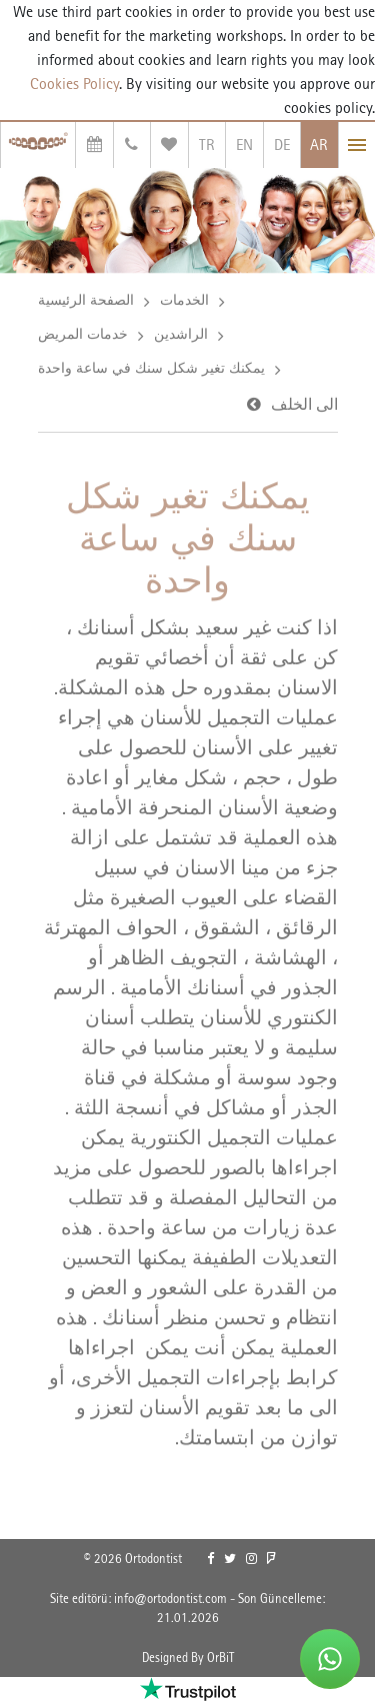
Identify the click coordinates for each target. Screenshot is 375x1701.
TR (207, 144)
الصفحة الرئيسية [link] (86, 302)
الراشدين (181, 336)
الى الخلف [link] (304, 406)
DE (282, 144)
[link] (210, 1559)
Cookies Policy (74, 83)
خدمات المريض (83, 336)
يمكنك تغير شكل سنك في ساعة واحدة (151, 370)
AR (319, 144)
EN (244, 144)
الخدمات (184, 302)
